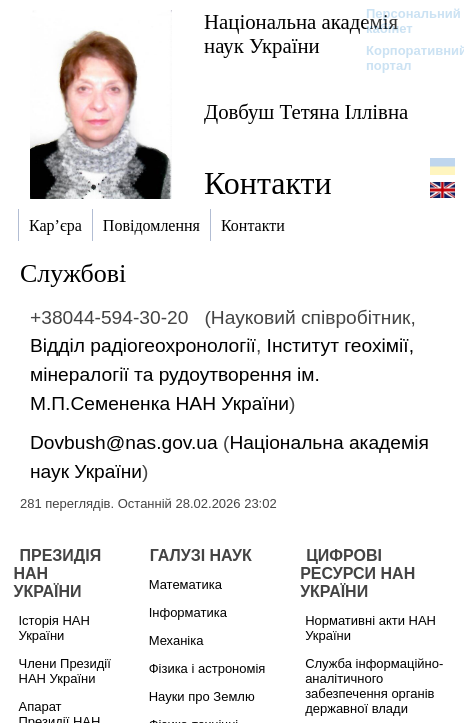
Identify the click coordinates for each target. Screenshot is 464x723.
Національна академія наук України (301, 33)
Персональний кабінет (403, 21)
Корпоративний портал (403, 58)
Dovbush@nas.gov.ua (124, 442)
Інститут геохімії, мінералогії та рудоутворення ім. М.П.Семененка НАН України (222, 374)
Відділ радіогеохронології (143, 345)
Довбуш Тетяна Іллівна (306, 111)
